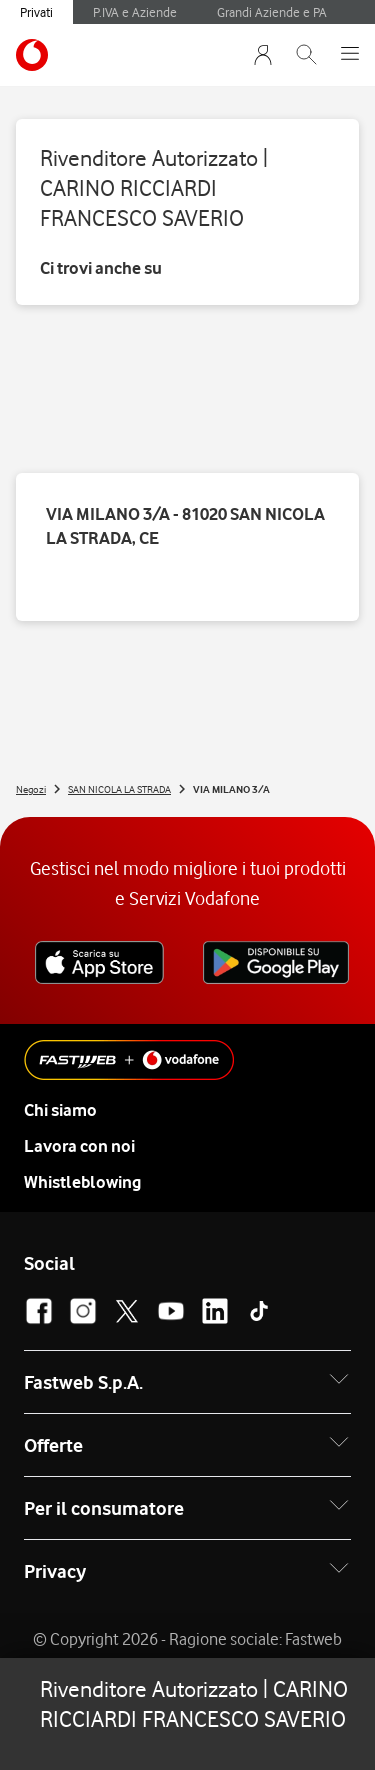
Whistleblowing (82, 1182)
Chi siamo (60, 1110)
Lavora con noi (79, 1146)
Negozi (31, 789)
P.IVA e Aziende (135, 12)
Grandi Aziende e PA (272, 12)
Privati (36, 12)
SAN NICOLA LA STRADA (119, 789)
